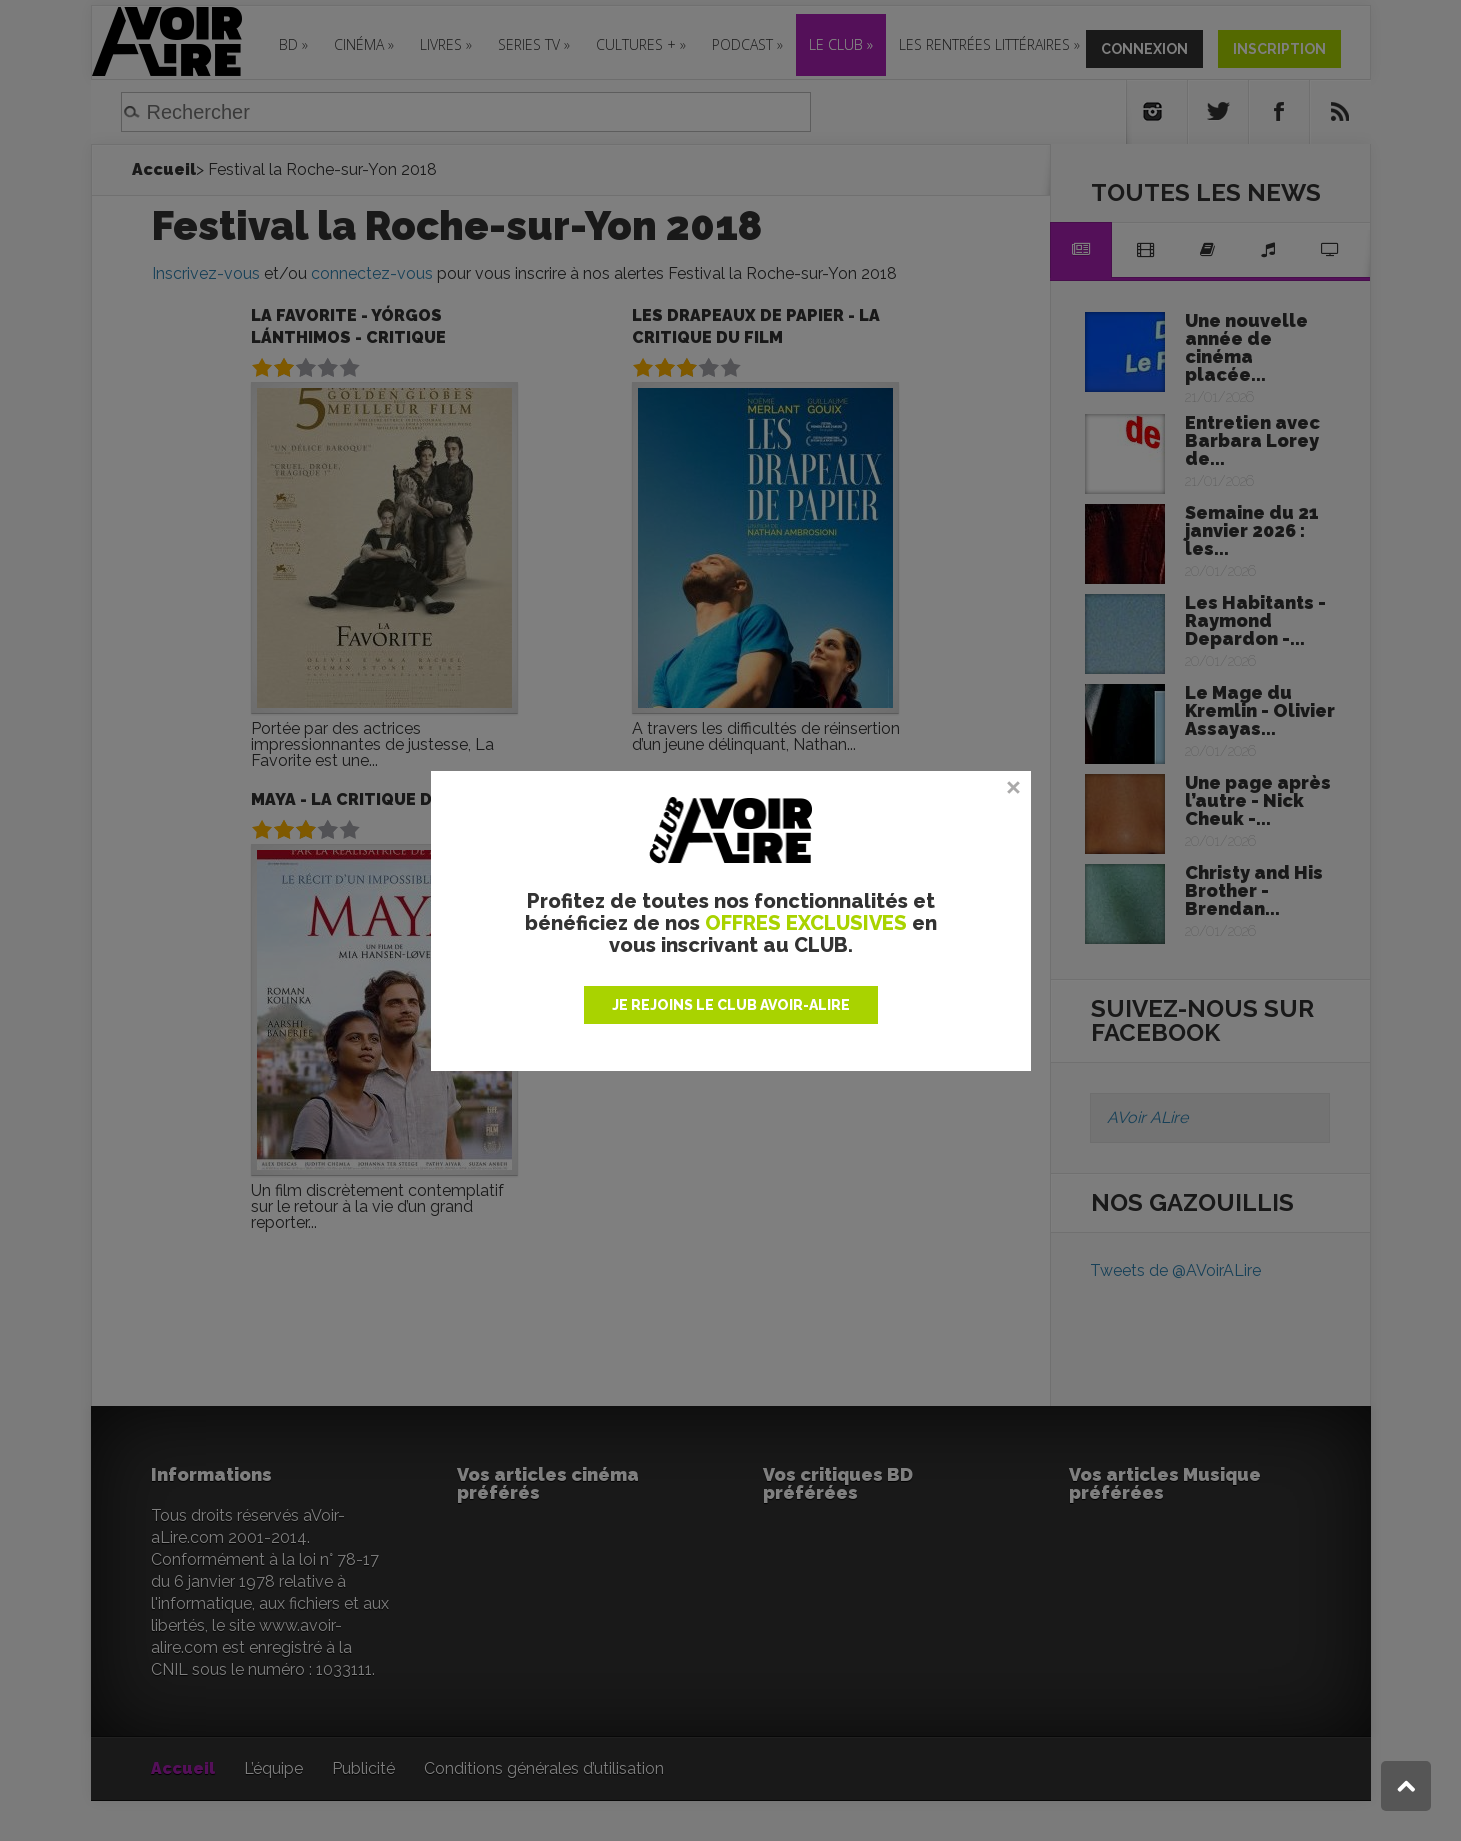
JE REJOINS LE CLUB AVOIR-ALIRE (731, 1005)
